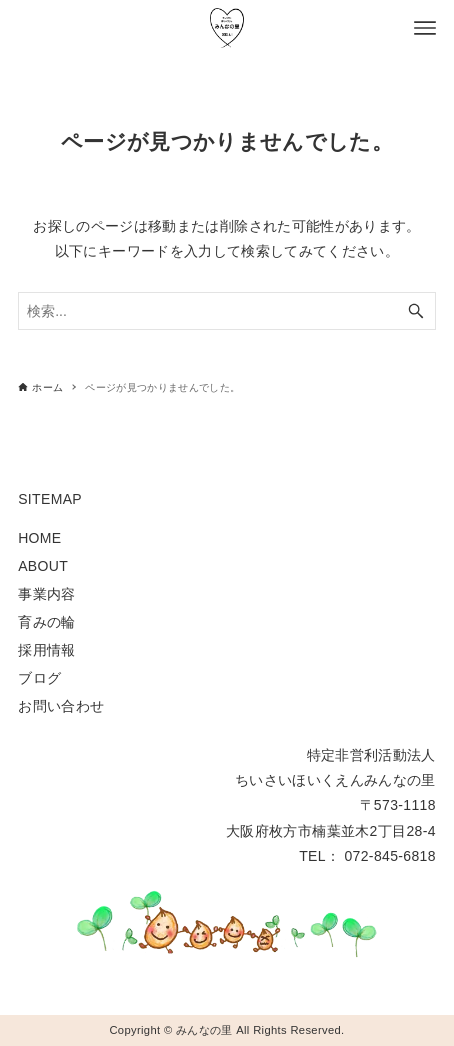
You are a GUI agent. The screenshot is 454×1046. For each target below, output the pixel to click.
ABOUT (43, 566)
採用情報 (46, 650)
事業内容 (46, 594)
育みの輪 (46, 622)
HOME (39, 538)
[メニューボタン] (425, 28)
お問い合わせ (61, 706)
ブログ (39, 678)
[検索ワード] (227, 311)
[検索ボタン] (416, 311)
